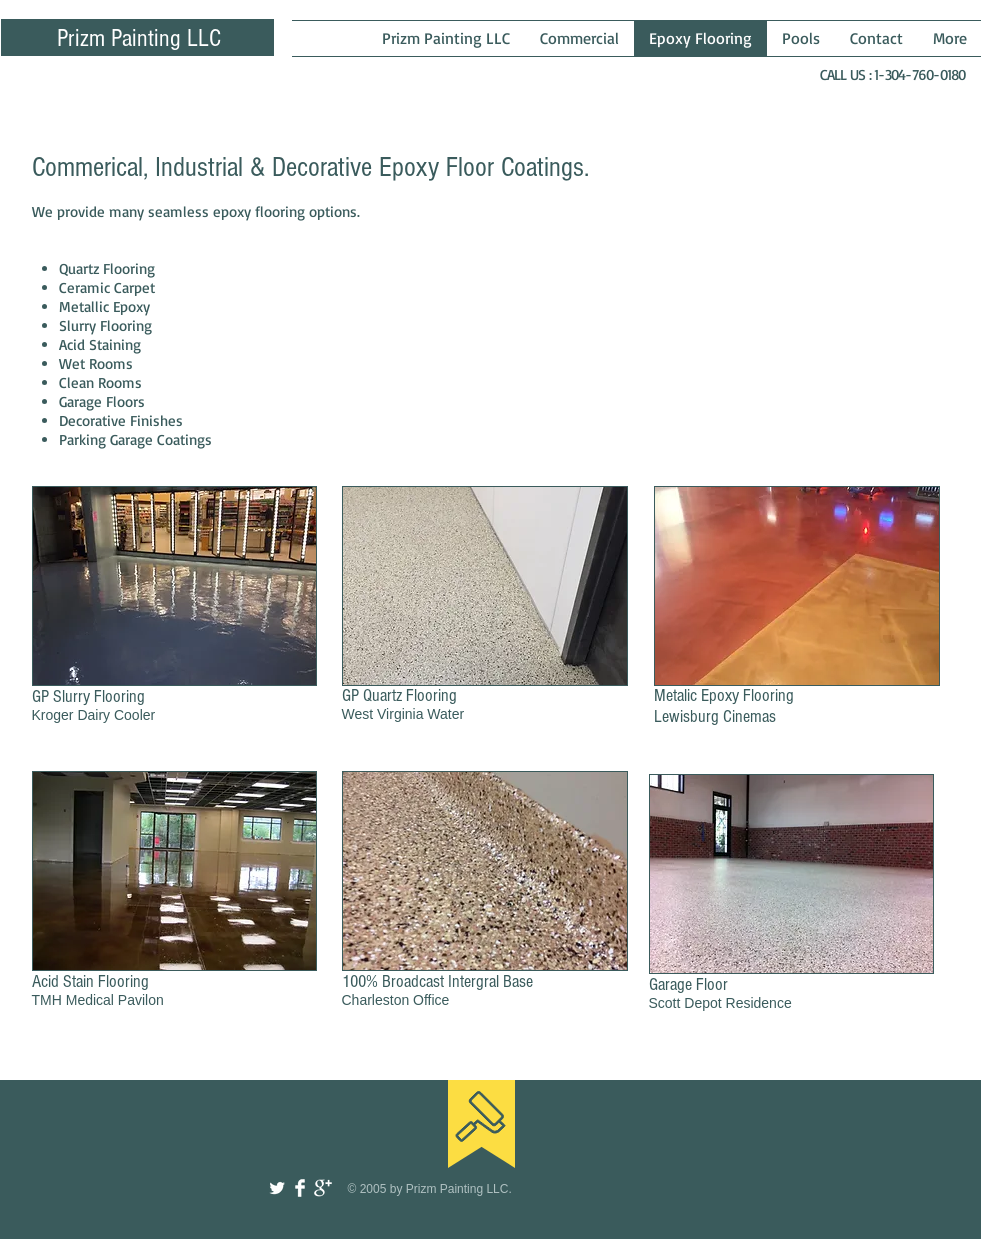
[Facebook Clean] (300, 1188)
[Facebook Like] (839, 1108)
